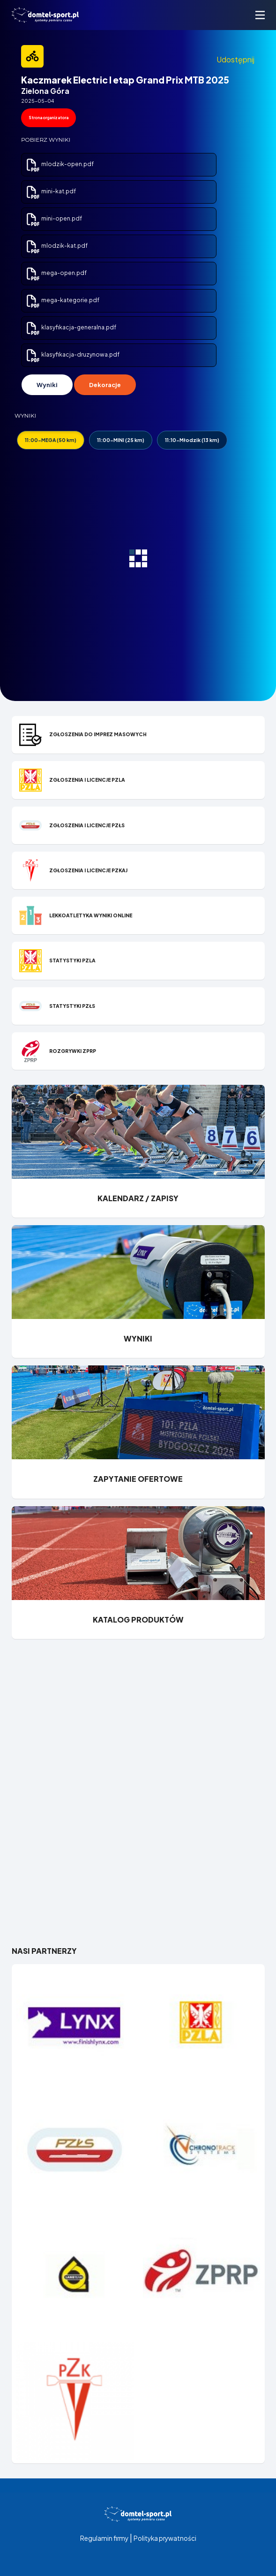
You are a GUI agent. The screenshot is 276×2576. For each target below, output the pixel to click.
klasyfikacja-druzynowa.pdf (72, 354)
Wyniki (47, 385)
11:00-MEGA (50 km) (50, 440)
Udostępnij (235, 59)
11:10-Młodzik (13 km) (192, 440)
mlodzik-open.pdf (59, 164)
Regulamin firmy (104, 2538)
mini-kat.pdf (50, 191)
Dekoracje (105, 385)
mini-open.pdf (53, 218)
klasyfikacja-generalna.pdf (70, 327)
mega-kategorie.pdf (62, 300)
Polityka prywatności (165, 2538)
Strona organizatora (48, 117)
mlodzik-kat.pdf (56, 245)
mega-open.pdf (56, 272)
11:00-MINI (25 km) (120, 440)
